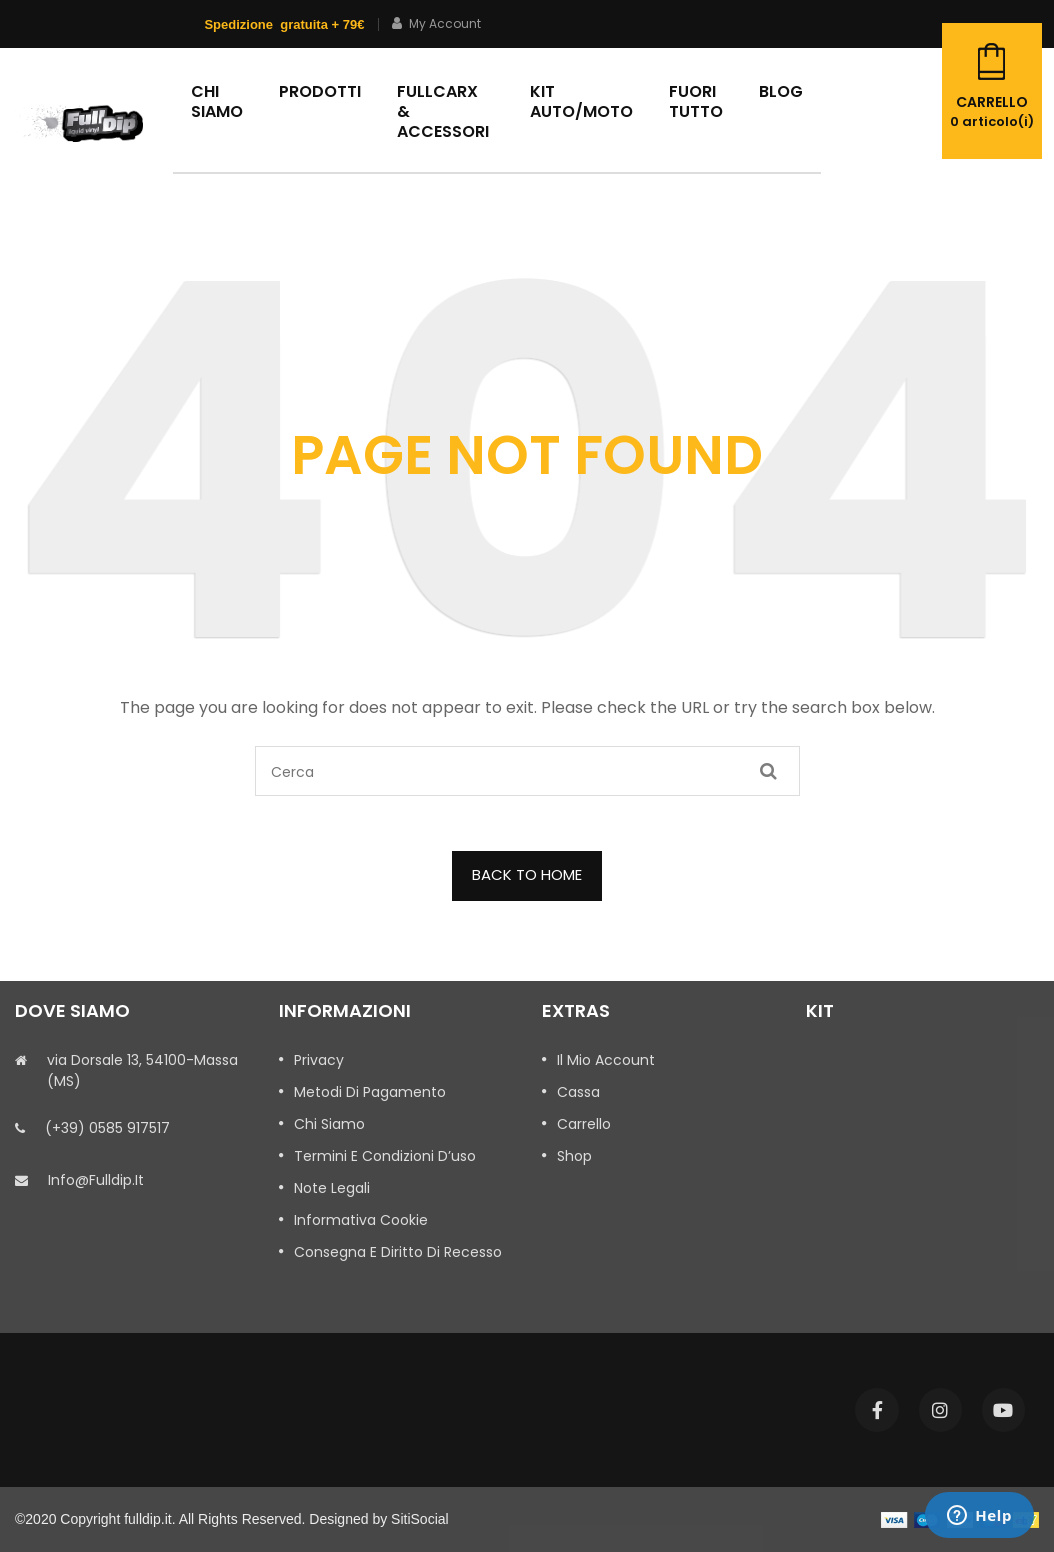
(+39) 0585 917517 (107, 1128)
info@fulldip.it (96, 1180)
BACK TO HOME (527, 874)
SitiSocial (420, 1519)
